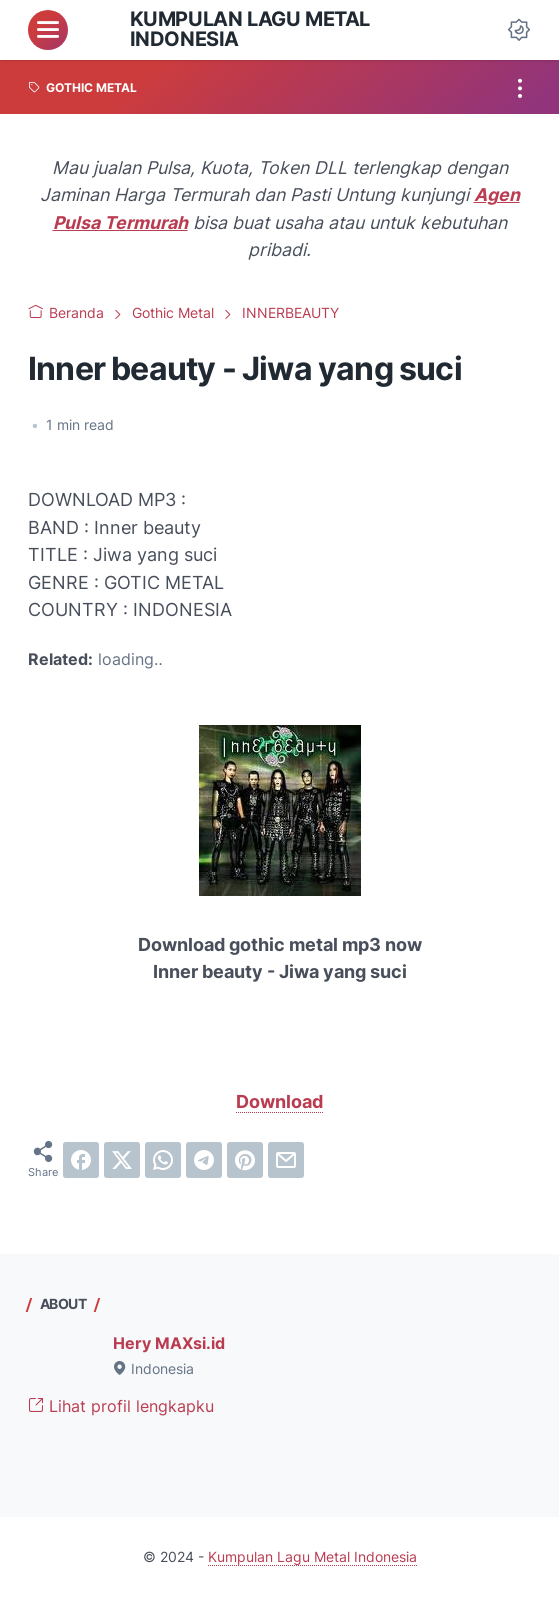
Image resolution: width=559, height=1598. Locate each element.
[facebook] (81, 1160)
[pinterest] (245, 1160)
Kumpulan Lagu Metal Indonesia (250, 29)
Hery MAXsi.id (169, 1343)
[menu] (48, 30)
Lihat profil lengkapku (121, 1406)
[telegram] (204, 1160)
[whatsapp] (163, 1160)
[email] (286, 1160)
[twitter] (122, 1160)
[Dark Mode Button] (519, 30)
